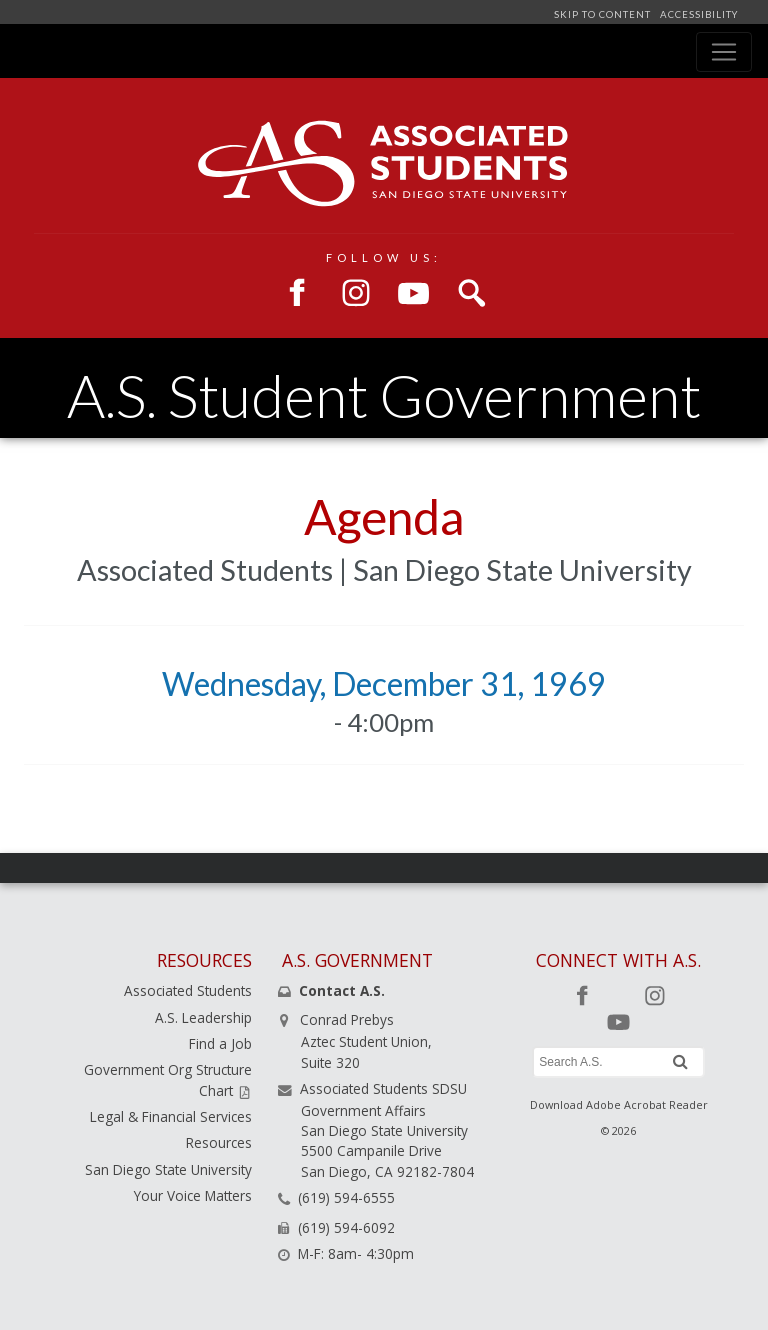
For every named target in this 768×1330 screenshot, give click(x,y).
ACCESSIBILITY (697, 14)
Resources (219, 1142)
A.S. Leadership (203, 1017)
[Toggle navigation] (724, 52)
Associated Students (188, 990)
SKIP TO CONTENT (604, 14)
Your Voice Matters (193, 1195)
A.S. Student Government (384, 395)
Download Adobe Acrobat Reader (619, 1104)
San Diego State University (168, 1169)
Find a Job (220, 1043)
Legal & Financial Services (171, 1116)
